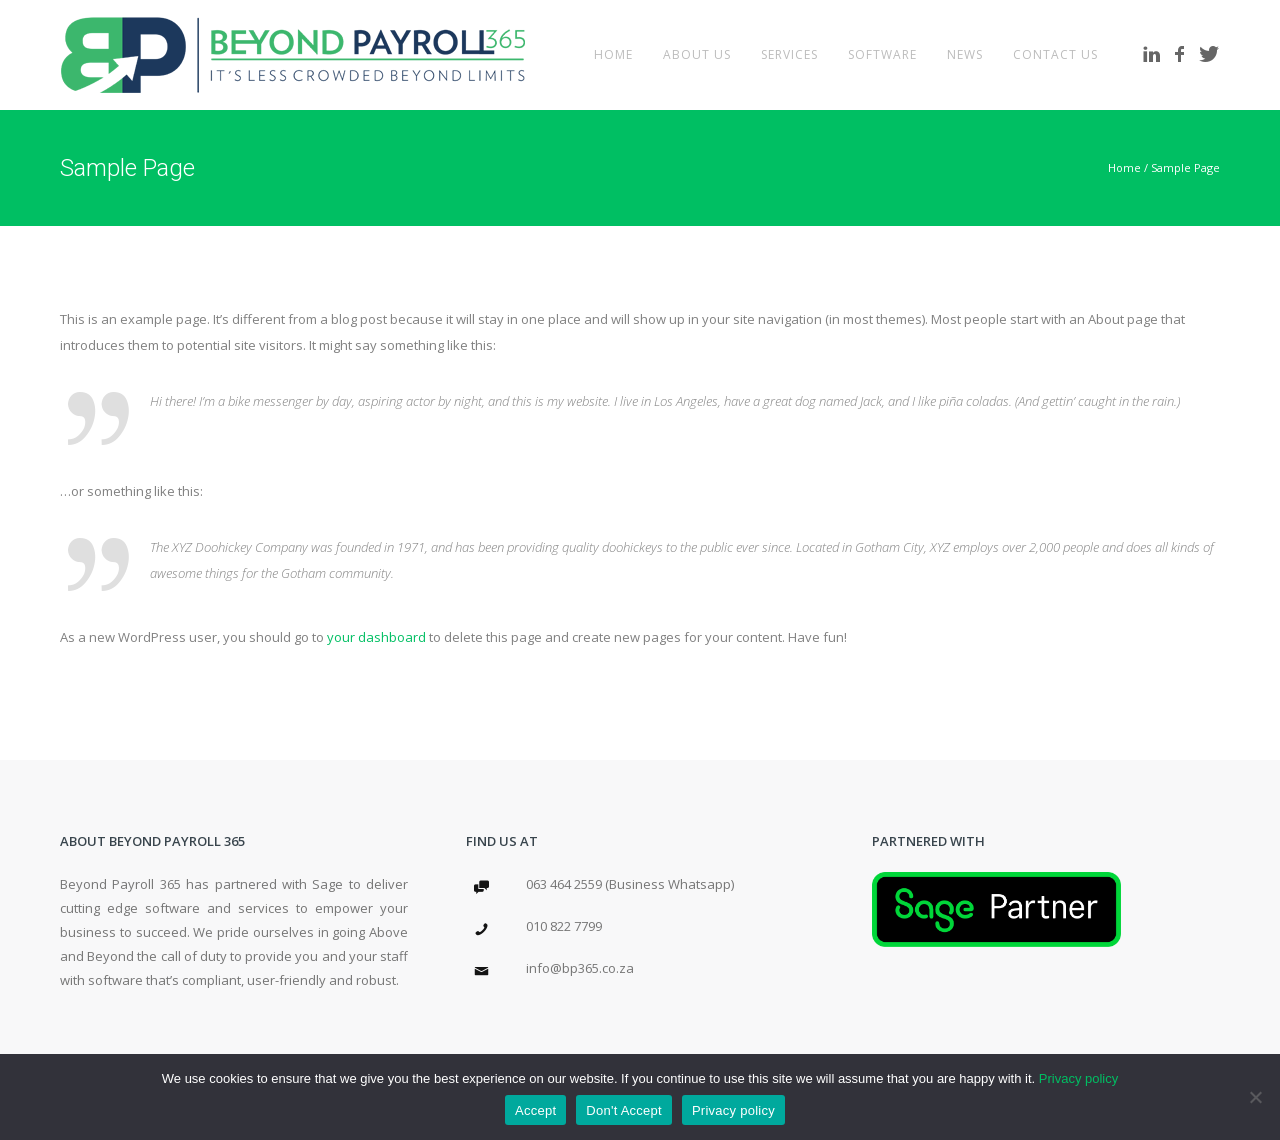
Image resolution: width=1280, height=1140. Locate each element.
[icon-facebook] (1185, 54)
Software (882, 54)
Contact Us (1055, 54)
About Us (697, 54)
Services (789, 54)
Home (613, 54)
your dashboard (376, 637)
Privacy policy (1078, 1078)
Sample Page (1185, 167)
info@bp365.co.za (580, 968)
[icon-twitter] (1209, 54)
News (965, 54)
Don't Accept (624, 1110)
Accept (535, 1110)
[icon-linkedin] (1157, 54)
